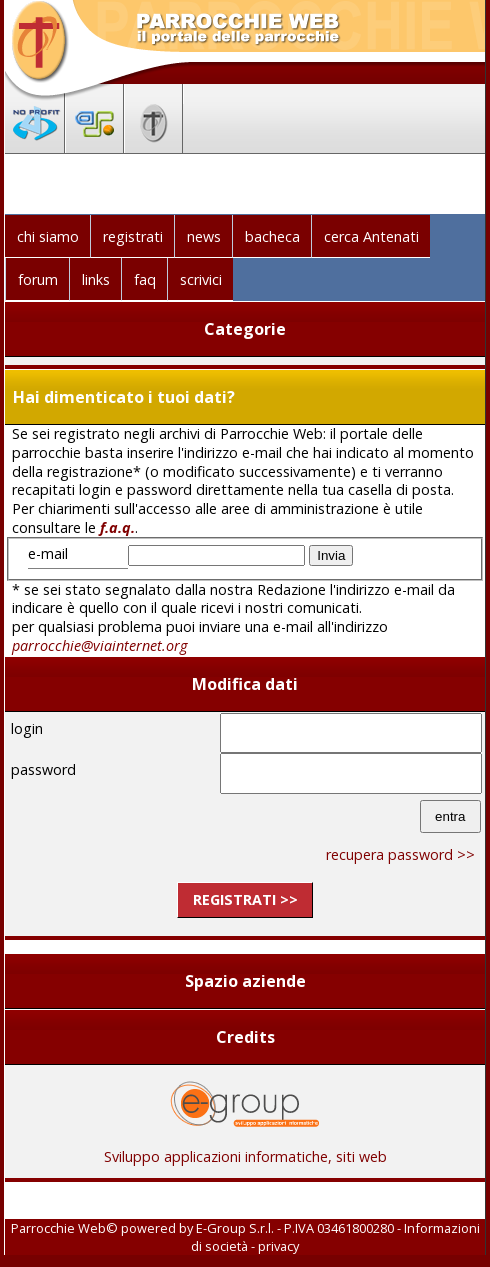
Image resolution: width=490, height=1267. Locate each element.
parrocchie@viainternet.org (99, 645)
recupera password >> (400, 854)
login (27, 728)
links (96, 279)
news (204, 236)
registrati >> (245, 899)
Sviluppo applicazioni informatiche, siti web (245, 1149)
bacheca (272, 236)
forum (38, 279)
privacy (278, 1246)
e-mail (48, 554)
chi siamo (48, 236)
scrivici (201, 279)
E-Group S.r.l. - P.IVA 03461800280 (295, 1228)
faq (145, 279)
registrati (133, 236)
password (43, 769)
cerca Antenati (371, 236)
